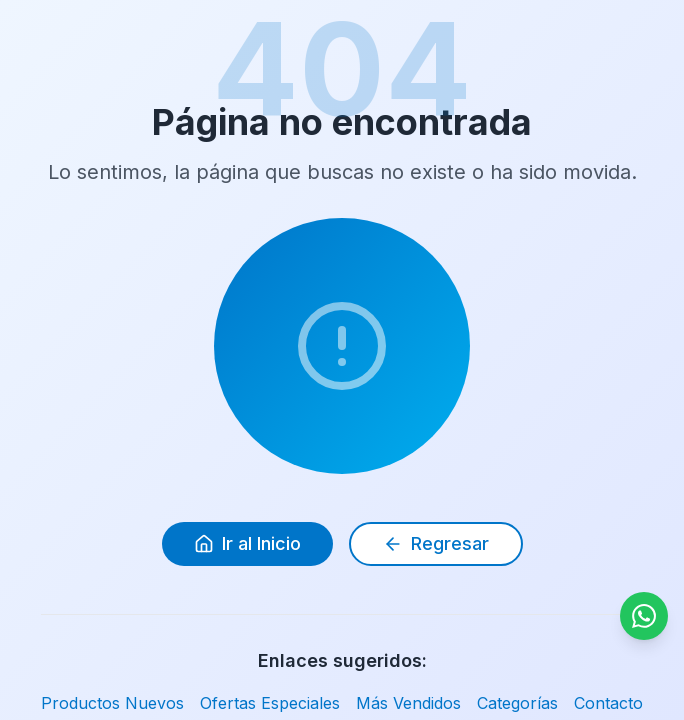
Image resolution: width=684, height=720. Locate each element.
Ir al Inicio (247, 543)
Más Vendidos (408, 703)
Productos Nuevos (112, 703)
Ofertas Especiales (270, 703)
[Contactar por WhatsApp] (644, 616)
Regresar (436, 543)
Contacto (608, 703)
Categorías (517, 703)
